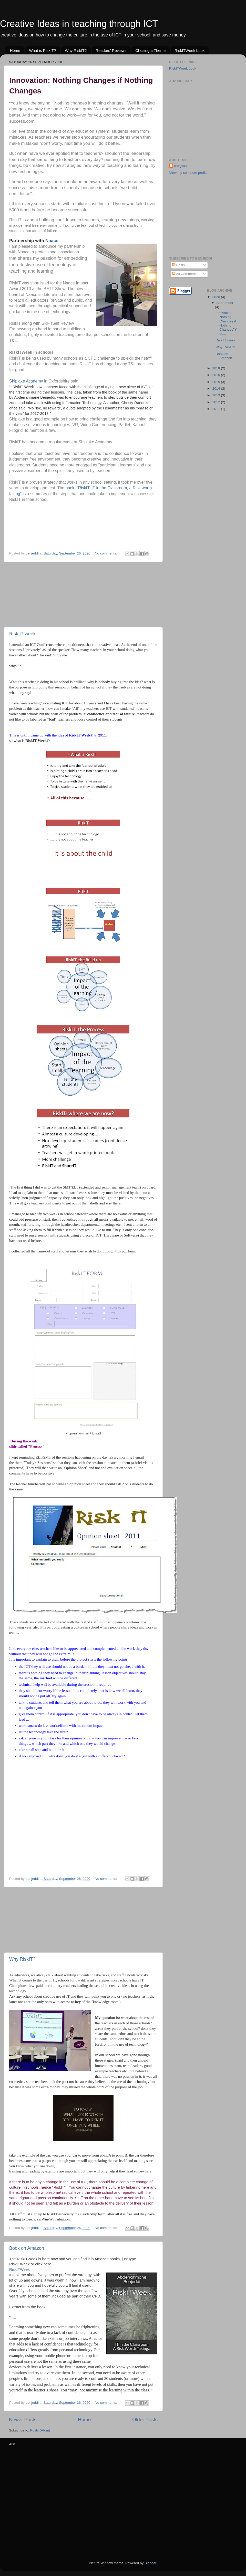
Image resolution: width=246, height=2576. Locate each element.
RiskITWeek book (189, 50)
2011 (216, 409)
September (225, 303)
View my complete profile (188, 173)
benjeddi (181, 166)
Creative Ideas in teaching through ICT (79, 23)
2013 (216, 395)
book (69, 488)
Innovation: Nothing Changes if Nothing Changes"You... (226, 323)
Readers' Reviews (111, 50)
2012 (216, 402)
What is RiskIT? (42, 50)
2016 (216, 375)
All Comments (185, 274)
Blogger (150, 2563)
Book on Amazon (26, 2248)
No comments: (106, 553)
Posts (178, 265)
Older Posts (145, 2419)
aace (53, 240)
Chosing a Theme (150, 50)
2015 (216, 382)
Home (15, 50)
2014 (216, 388)
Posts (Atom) (40, 2430)
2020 (216, 297)
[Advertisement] (83, 594)
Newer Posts (22, 2419)
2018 (216, 368)
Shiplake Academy (26, 381)
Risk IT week (22, 633)
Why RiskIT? (76, 50)
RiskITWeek (19, 2269)
